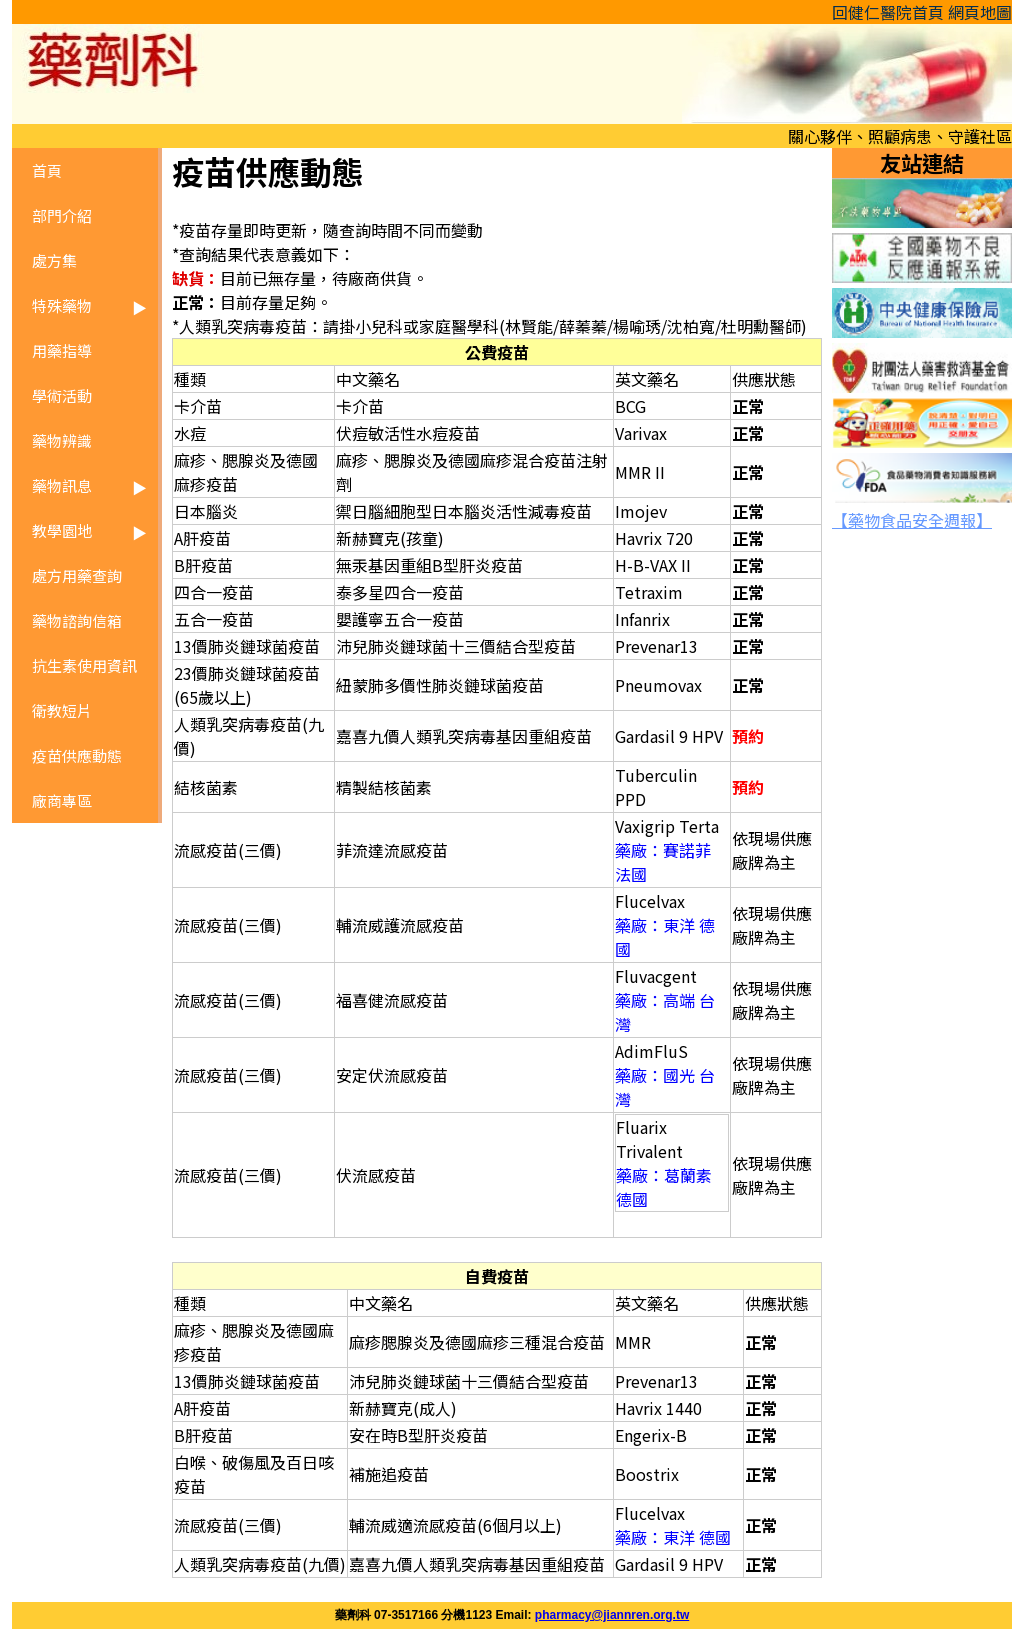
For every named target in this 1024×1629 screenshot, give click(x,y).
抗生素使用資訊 (84, 665)
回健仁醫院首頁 (888, 12)
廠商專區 (62, 800)
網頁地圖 (980, 12)
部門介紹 (62, 215)
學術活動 (62, 395)
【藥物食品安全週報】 (912, 520)
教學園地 (62, 530)
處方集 (54, 260)
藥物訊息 (62, 485)
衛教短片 (62, 710)
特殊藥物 (62, 305)
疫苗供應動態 (77, 755)
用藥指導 (62, 350)
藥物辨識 (62, 440)
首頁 (47, 170)
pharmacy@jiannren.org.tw (612, 1615)
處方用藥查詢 (77, 575)
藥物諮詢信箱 (77, 620)
